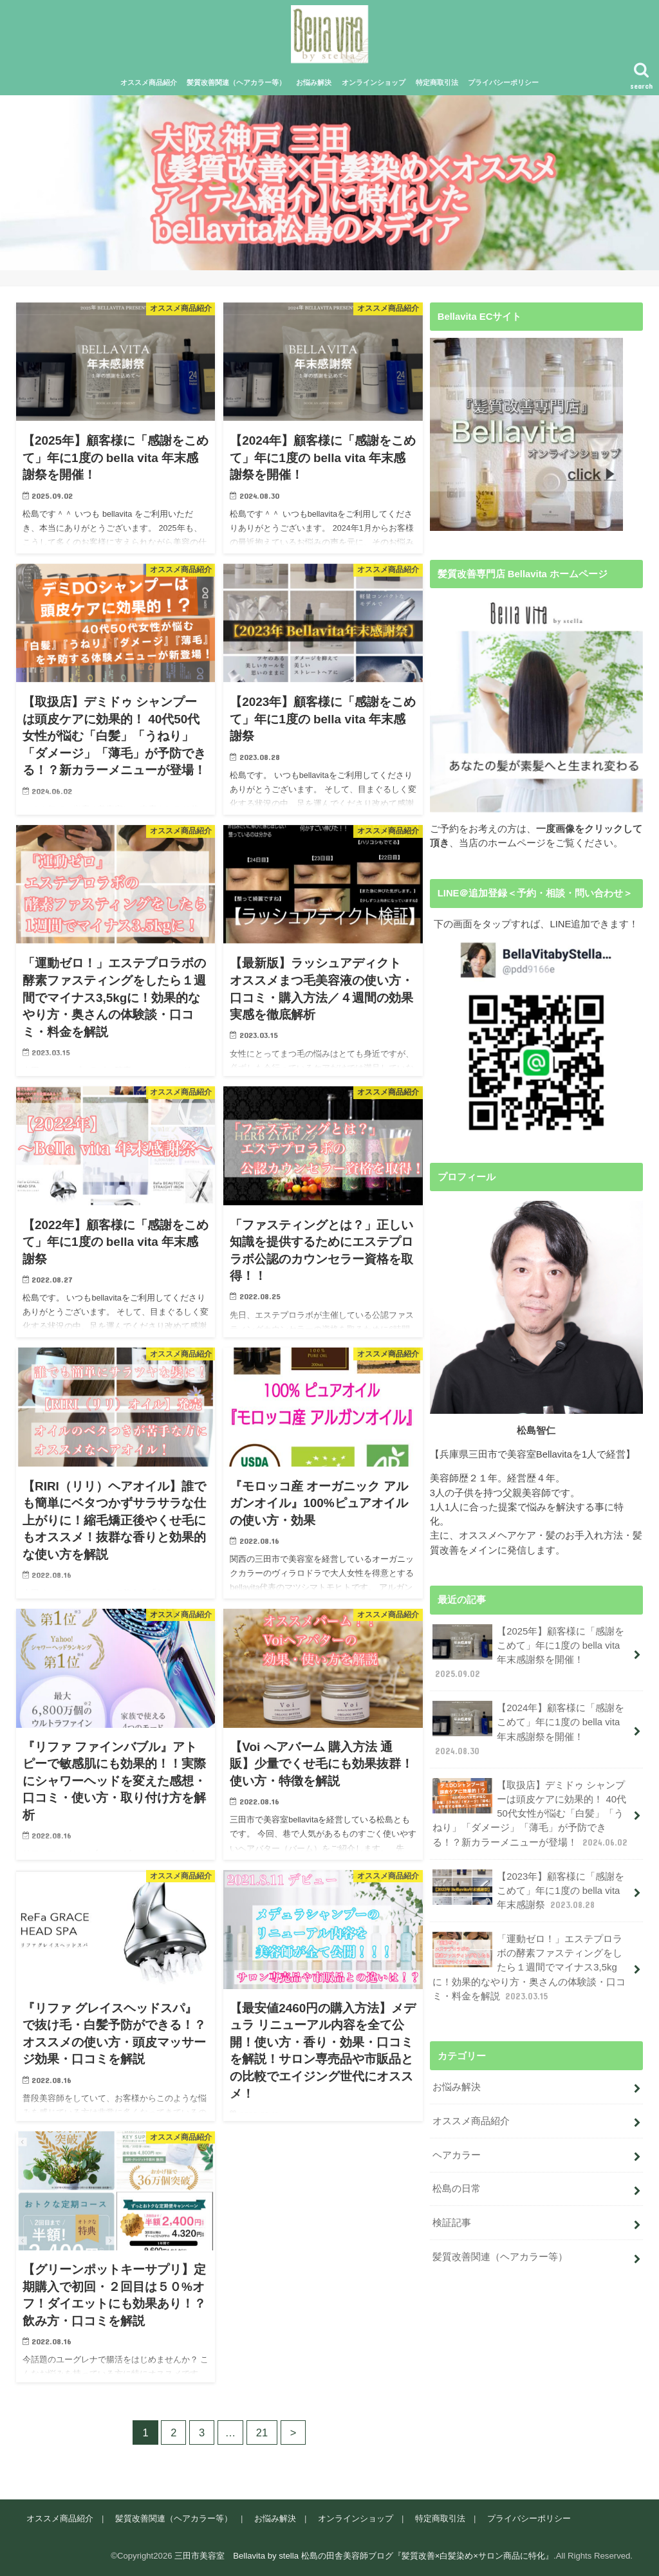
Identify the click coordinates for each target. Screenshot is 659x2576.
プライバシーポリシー (503, 82)
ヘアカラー (456, 2155)
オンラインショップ (373, 82)
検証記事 (451, 2223)
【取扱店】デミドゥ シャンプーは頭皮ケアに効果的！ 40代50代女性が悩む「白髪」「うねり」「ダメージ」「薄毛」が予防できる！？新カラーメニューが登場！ (531, 1813)
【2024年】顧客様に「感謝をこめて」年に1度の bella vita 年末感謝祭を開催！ (528, 1729)
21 (262, 2432)
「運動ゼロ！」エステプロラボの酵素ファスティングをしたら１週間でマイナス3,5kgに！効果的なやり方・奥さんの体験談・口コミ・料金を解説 (529, 1967)
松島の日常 (456, 2188)
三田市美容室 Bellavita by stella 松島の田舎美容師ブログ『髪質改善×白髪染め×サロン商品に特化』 (363, 2556)
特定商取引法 (437, 82)
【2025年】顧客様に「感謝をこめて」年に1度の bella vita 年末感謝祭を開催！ (528, 1652)
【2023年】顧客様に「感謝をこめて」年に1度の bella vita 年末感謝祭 (528, 1890)
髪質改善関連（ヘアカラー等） (236, 82)
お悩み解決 (313, 82)
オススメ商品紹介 (148, 82)
